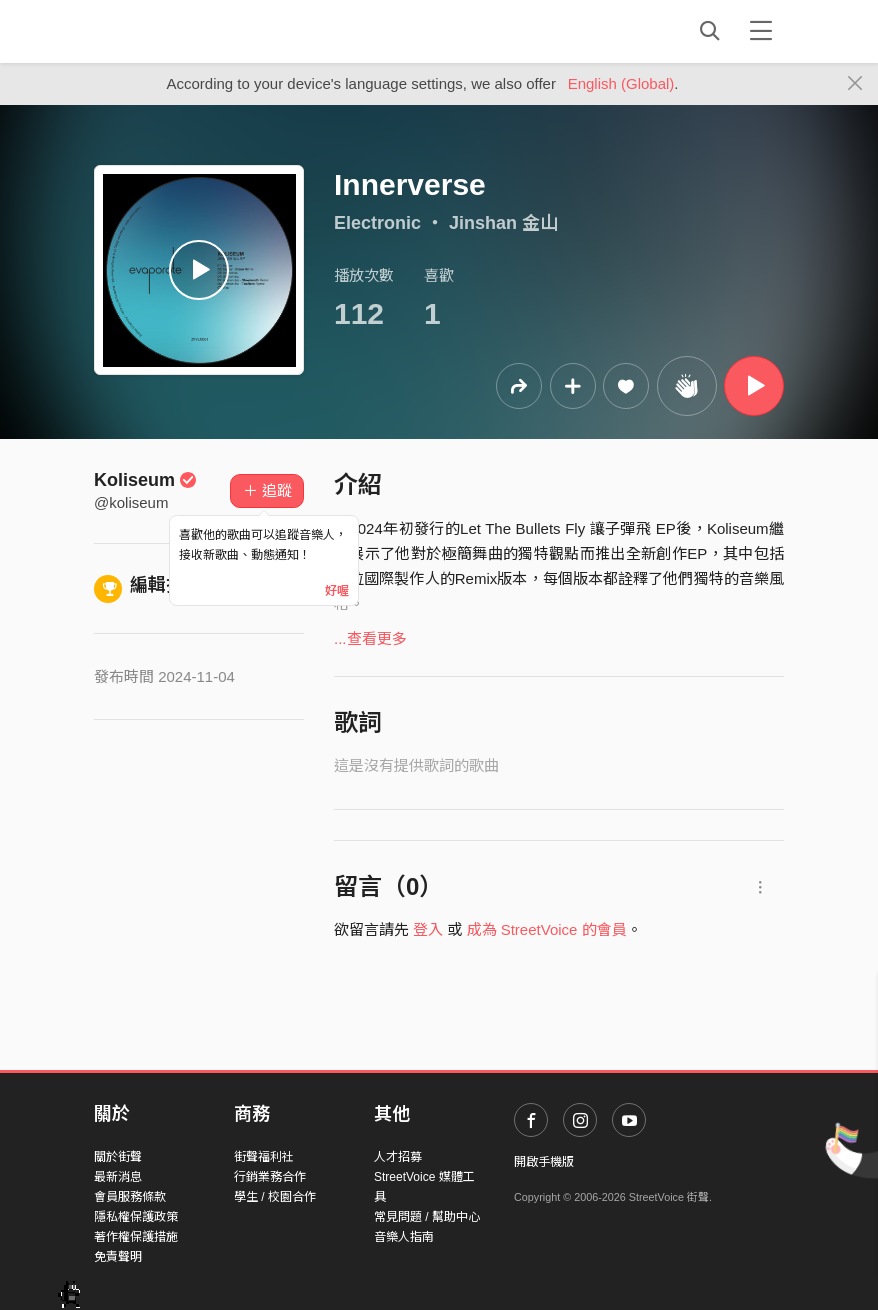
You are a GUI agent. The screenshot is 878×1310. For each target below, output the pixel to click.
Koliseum (145, 480)
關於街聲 (118, 1157)
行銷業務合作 (270, 1177)
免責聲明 (118, 1257)
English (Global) (621, 83)
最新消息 (118, 1177)
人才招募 (398, 1157)
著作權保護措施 (136, 1237)
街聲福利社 (264, 1157)
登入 (428, 929)
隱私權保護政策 (136, 1217)
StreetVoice (176, 31)
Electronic (377, 223)
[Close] (855, 84)
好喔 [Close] (337, 591)
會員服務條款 (130, 1197)
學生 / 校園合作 (275, 1197)
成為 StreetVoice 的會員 (547, 929)
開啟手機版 (544, 1162)
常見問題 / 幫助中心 (427, 1217)
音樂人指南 (404, 1237)
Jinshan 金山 (503, 223)
